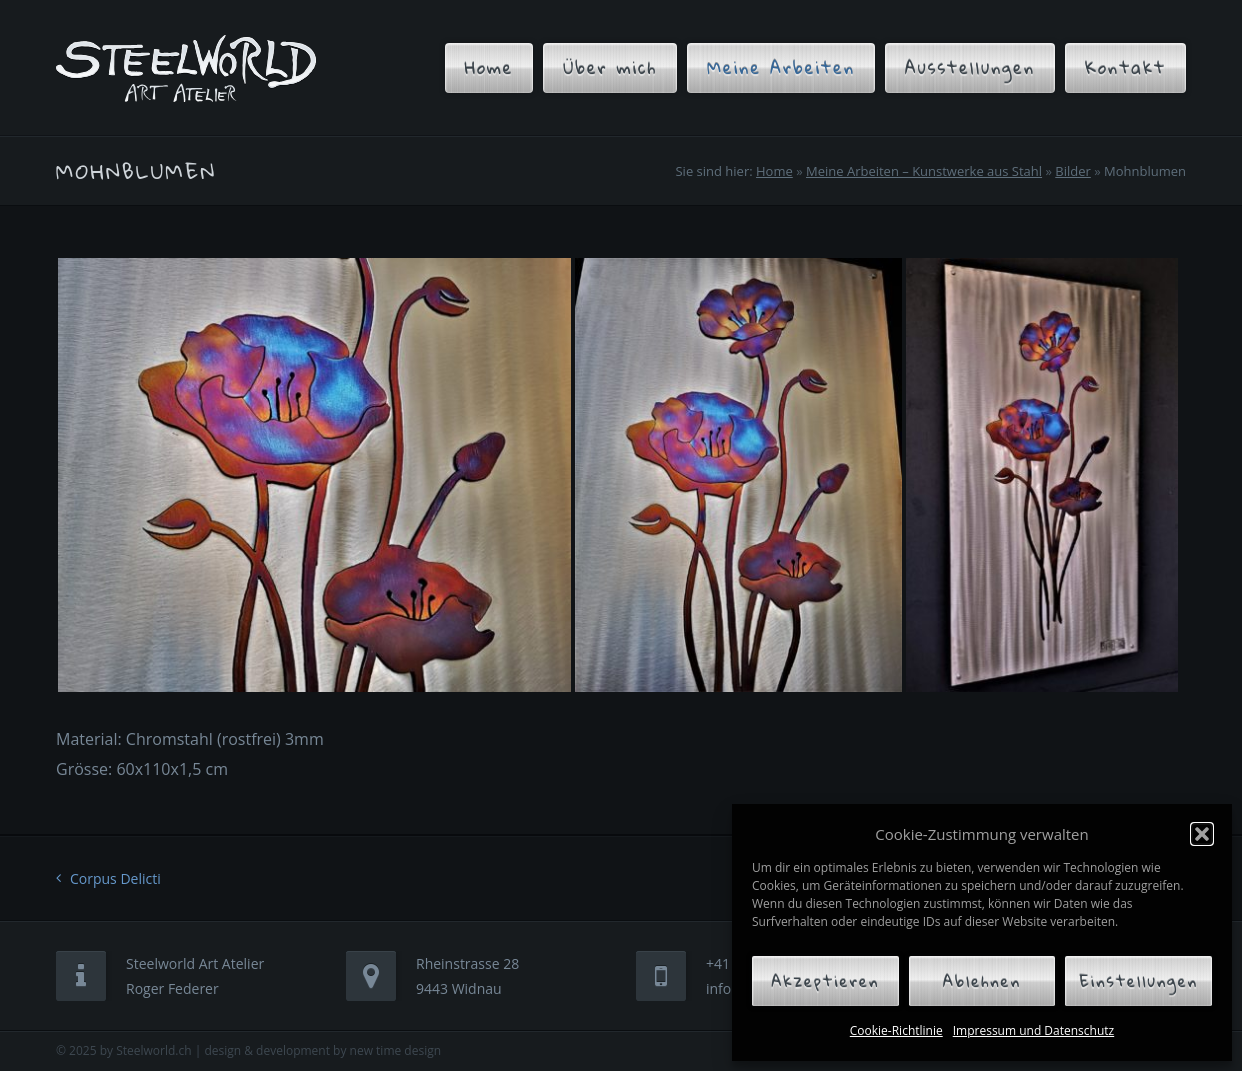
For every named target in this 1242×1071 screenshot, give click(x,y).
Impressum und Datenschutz (1033, 1030)
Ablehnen (982, 981)
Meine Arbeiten (781, 67)
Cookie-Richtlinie (896, 1030)
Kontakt (1125, 67)
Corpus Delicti (115, 878)
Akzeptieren (825, 981)
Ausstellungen (970, 67)
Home (489, 67)
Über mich (610, 67)
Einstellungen (1138, 981)
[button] (1202, 834)
